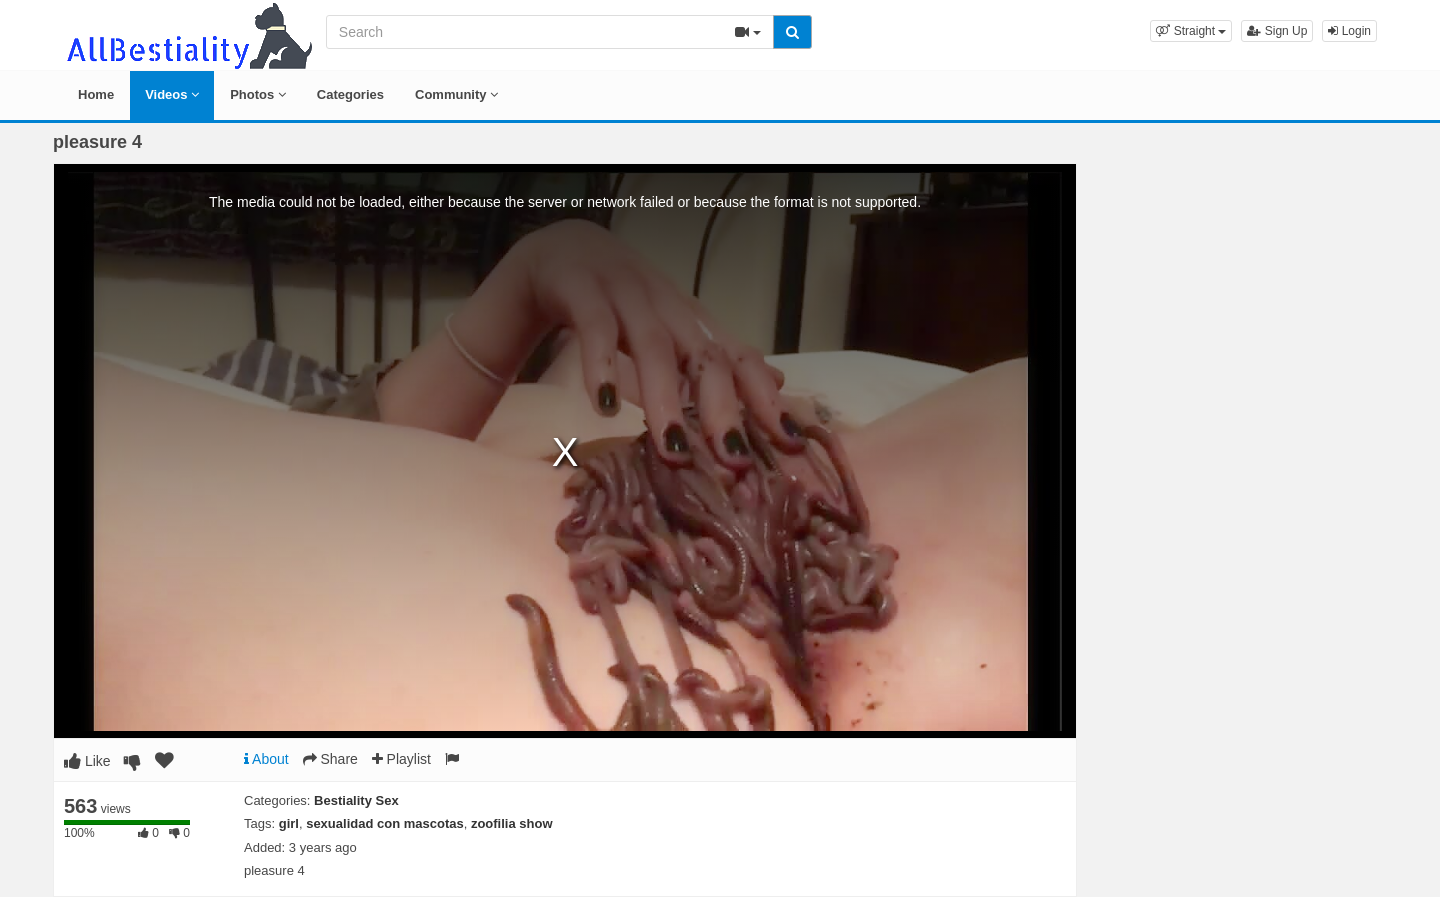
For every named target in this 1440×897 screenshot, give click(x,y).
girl (289, 823)
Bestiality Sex (356, 800)
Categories (350, 94)
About (266, 759)
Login (1349, 31)
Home (96, 94)
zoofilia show (512, 823)
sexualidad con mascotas (385, 823)
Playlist (401, 759)
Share (330, 759)
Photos (258, 94)
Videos (172, 94)
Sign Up (1277, 31)
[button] (1191, 31)
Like (87, 761)
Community (456, 94)
